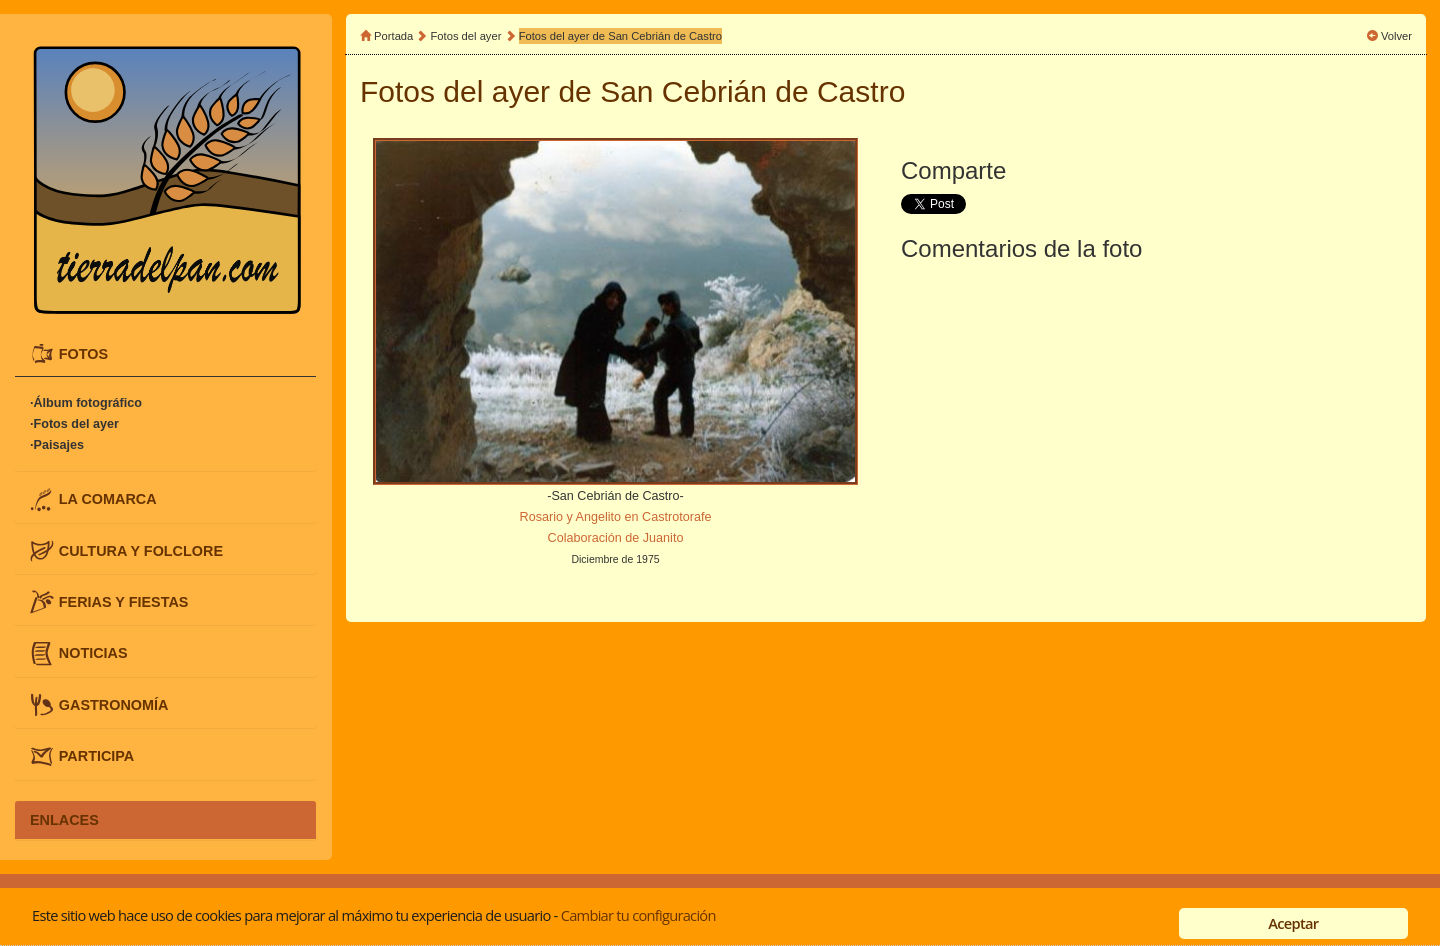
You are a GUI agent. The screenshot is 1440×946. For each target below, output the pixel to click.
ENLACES (64, 820)
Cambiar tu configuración (638, 915)
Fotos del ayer (468, 36)
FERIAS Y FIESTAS (124, 602)
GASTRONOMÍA (114, 704)
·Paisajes (57, 445)
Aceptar (1293, 923)
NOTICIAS (93, 653)
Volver (1396, 36)
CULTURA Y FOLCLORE (141, 550)
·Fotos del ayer (74, 424)
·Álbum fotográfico (86, 403)
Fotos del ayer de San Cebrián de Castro (620, 36)
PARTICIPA (96, 756)
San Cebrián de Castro (752, 91)
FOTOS (83, 353)
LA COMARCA (108, 499)
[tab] (165, 354)
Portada (393, 36)
